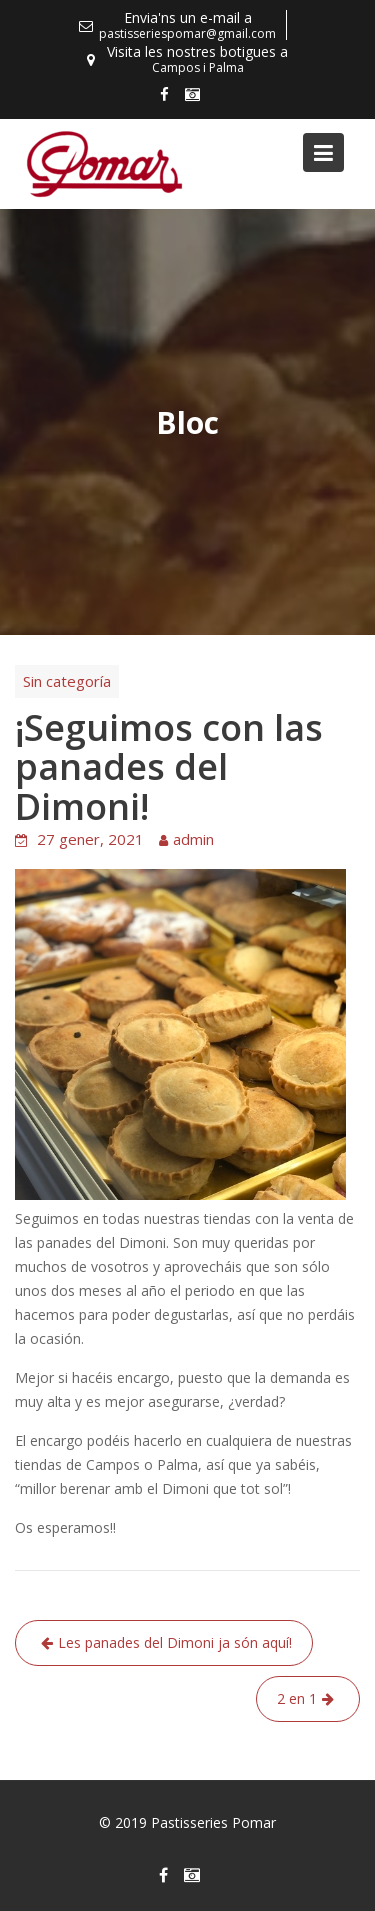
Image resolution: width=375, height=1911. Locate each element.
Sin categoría (67, 681)
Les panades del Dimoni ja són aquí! (175, 1642)
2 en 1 (297, 1698)
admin (193, 839)
